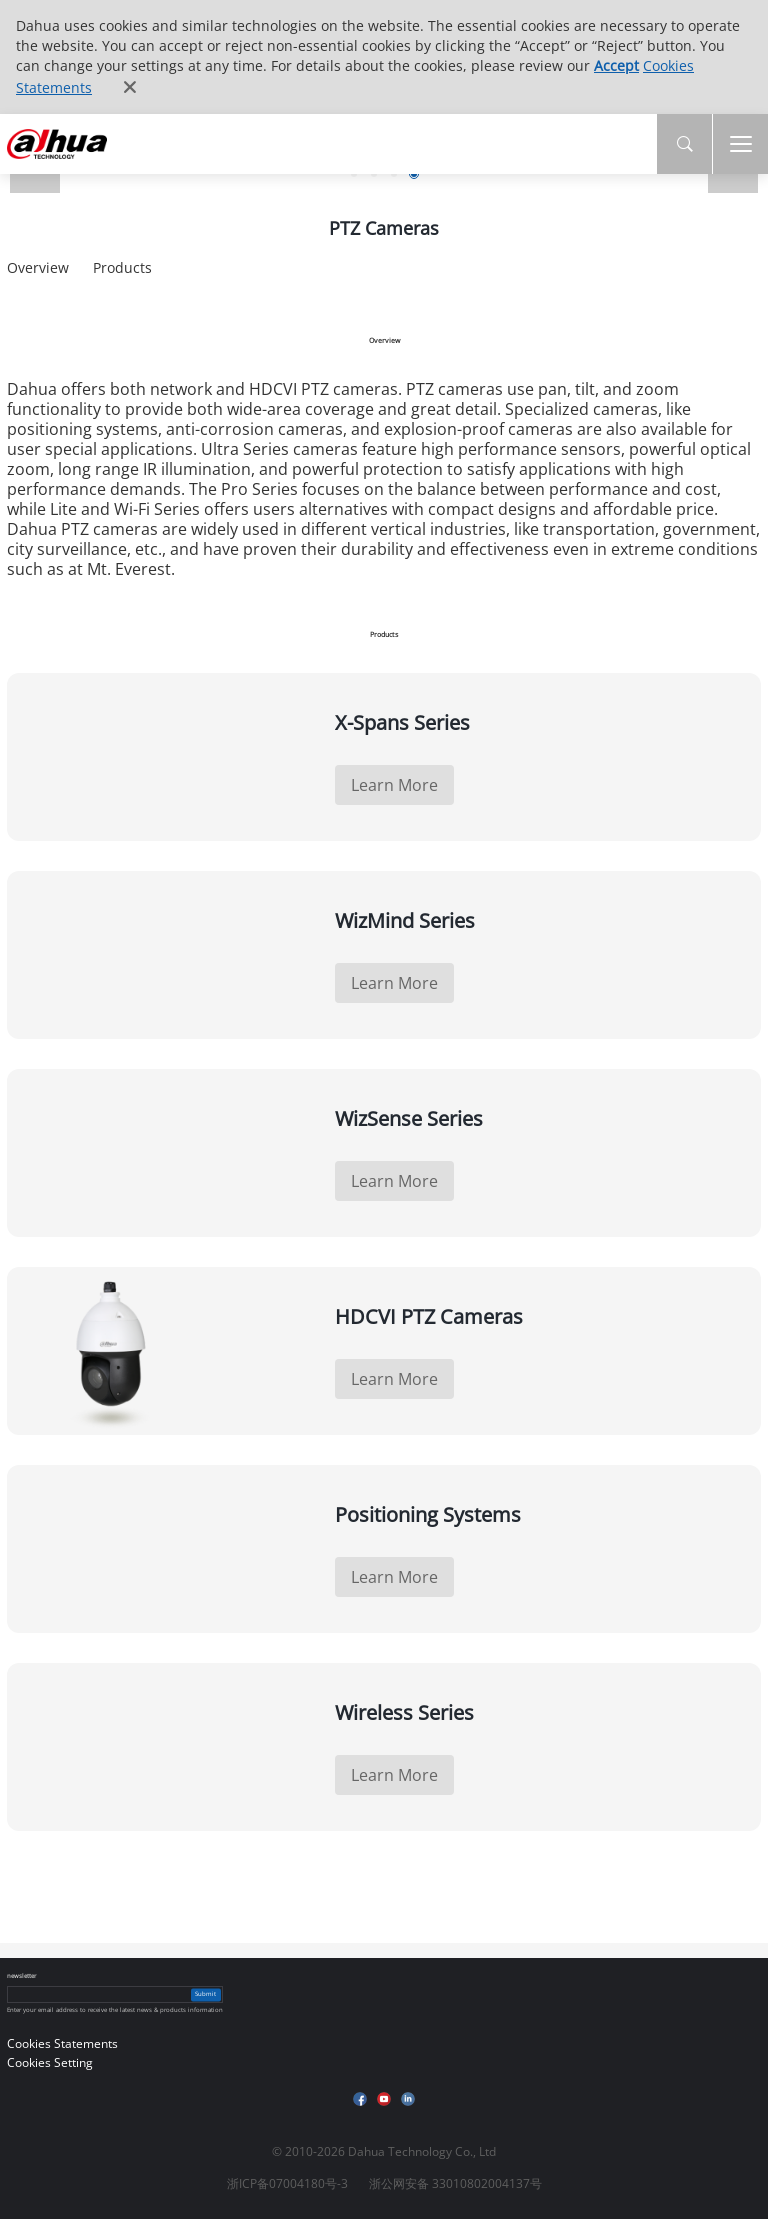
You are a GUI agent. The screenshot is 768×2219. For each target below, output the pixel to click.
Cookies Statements (62, 2043)
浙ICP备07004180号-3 (287, 2183)
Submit (205, 1994)
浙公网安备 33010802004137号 (455, 2183)
